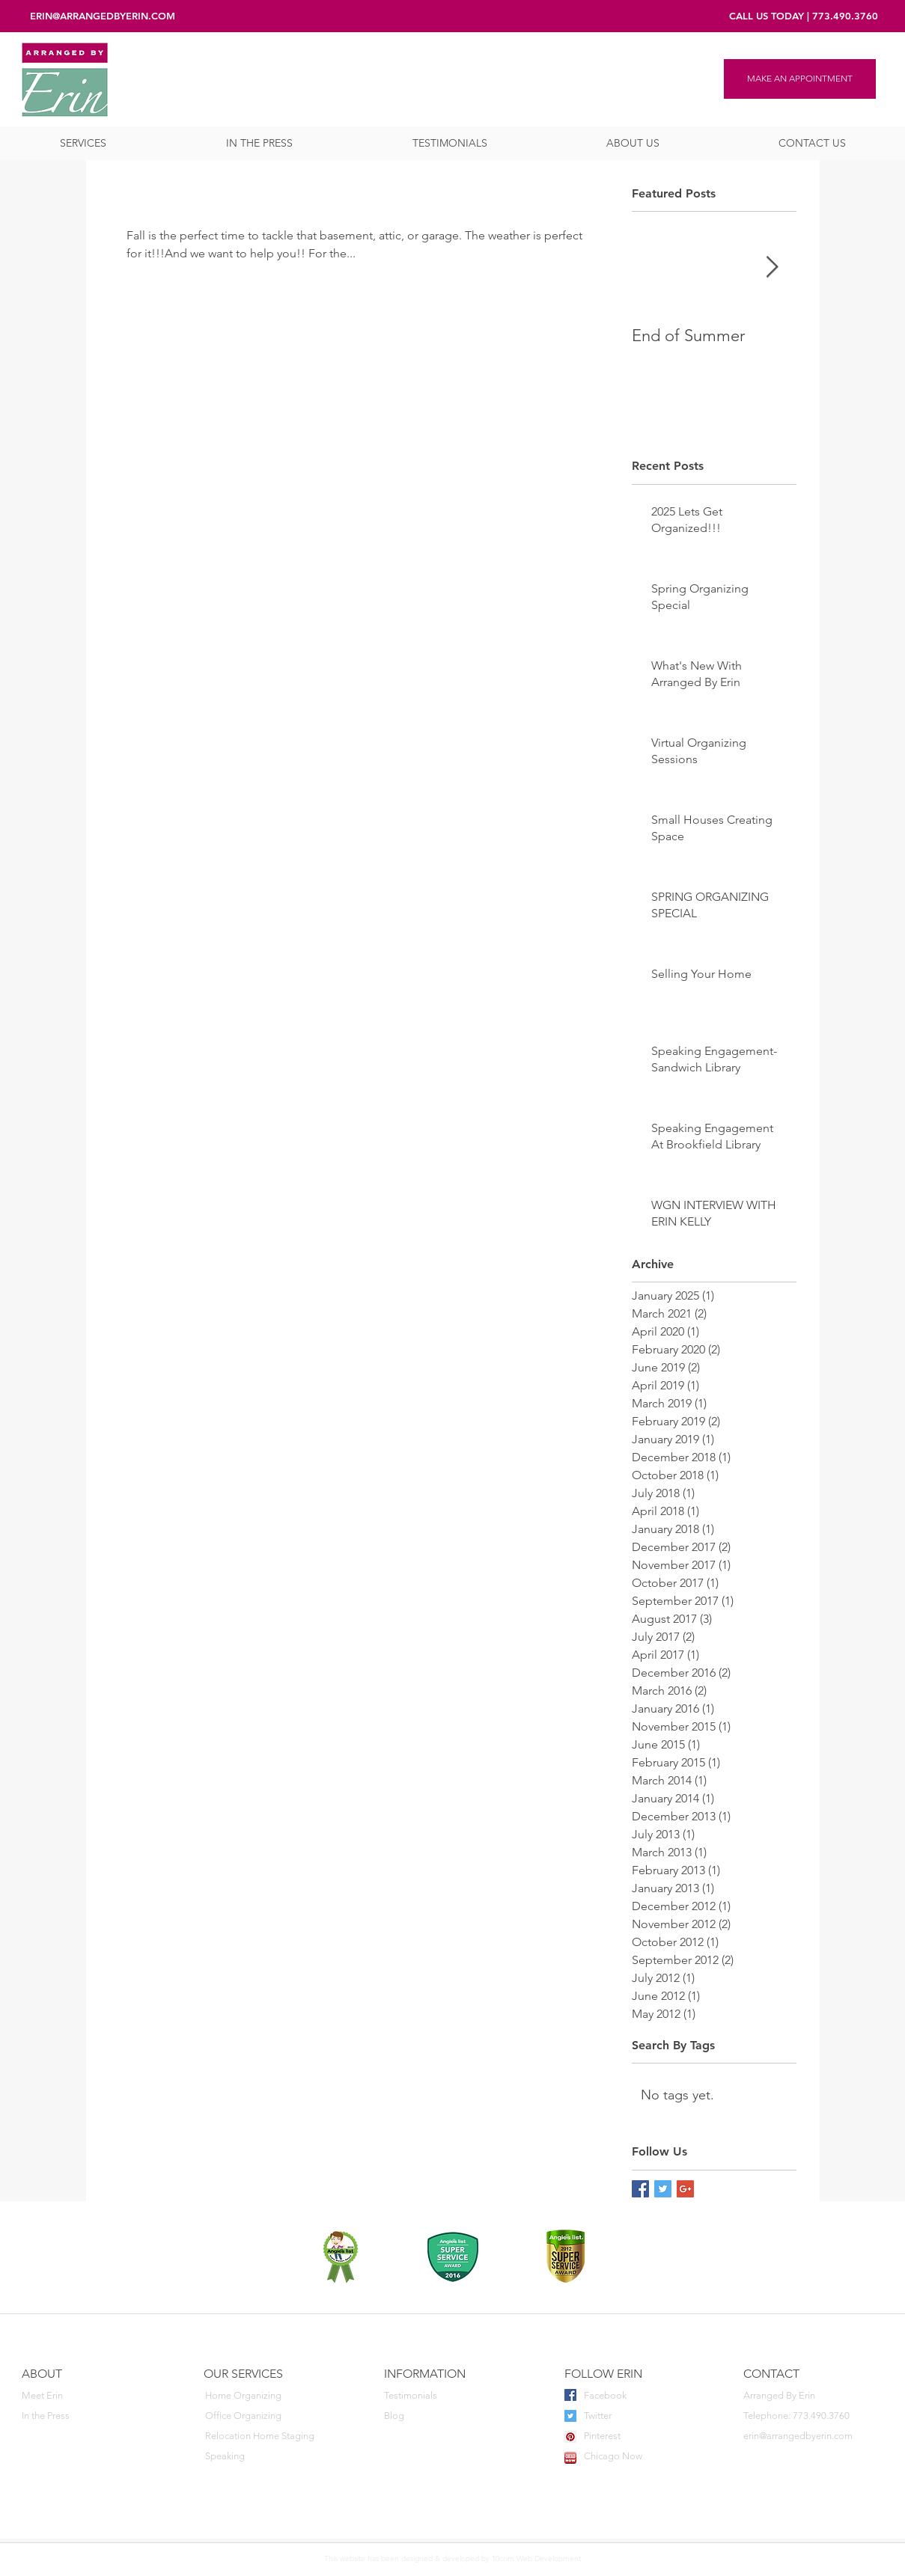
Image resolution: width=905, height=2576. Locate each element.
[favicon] (570, 2458)
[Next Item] (772, 268)
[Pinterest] (641, 2436)
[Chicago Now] (641, 2457)
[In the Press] (89, 2416)
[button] (83, 143)
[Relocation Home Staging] (272, 2436)
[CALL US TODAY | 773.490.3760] (803, 15)
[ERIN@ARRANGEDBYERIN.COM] (102, 15)
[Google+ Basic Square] (685, 2188)
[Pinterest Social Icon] (570, 2437)
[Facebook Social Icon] (570, 2395)
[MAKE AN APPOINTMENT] (800, 79)
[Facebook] (641, 2396)
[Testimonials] (451, 2396)
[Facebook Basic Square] (640, 2188)
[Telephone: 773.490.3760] (810, 2416)
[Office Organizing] (272, 2416)
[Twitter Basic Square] (662, 2188)
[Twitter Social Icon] (570, 2416)
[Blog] (451, 2416)
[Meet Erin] (89, 2396)
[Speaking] (272, 2457)
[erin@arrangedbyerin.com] (812, 2436)
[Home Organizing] (272, 2396)
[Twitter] (641, 2416)
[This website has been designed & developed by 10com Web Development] (453, 2559)
